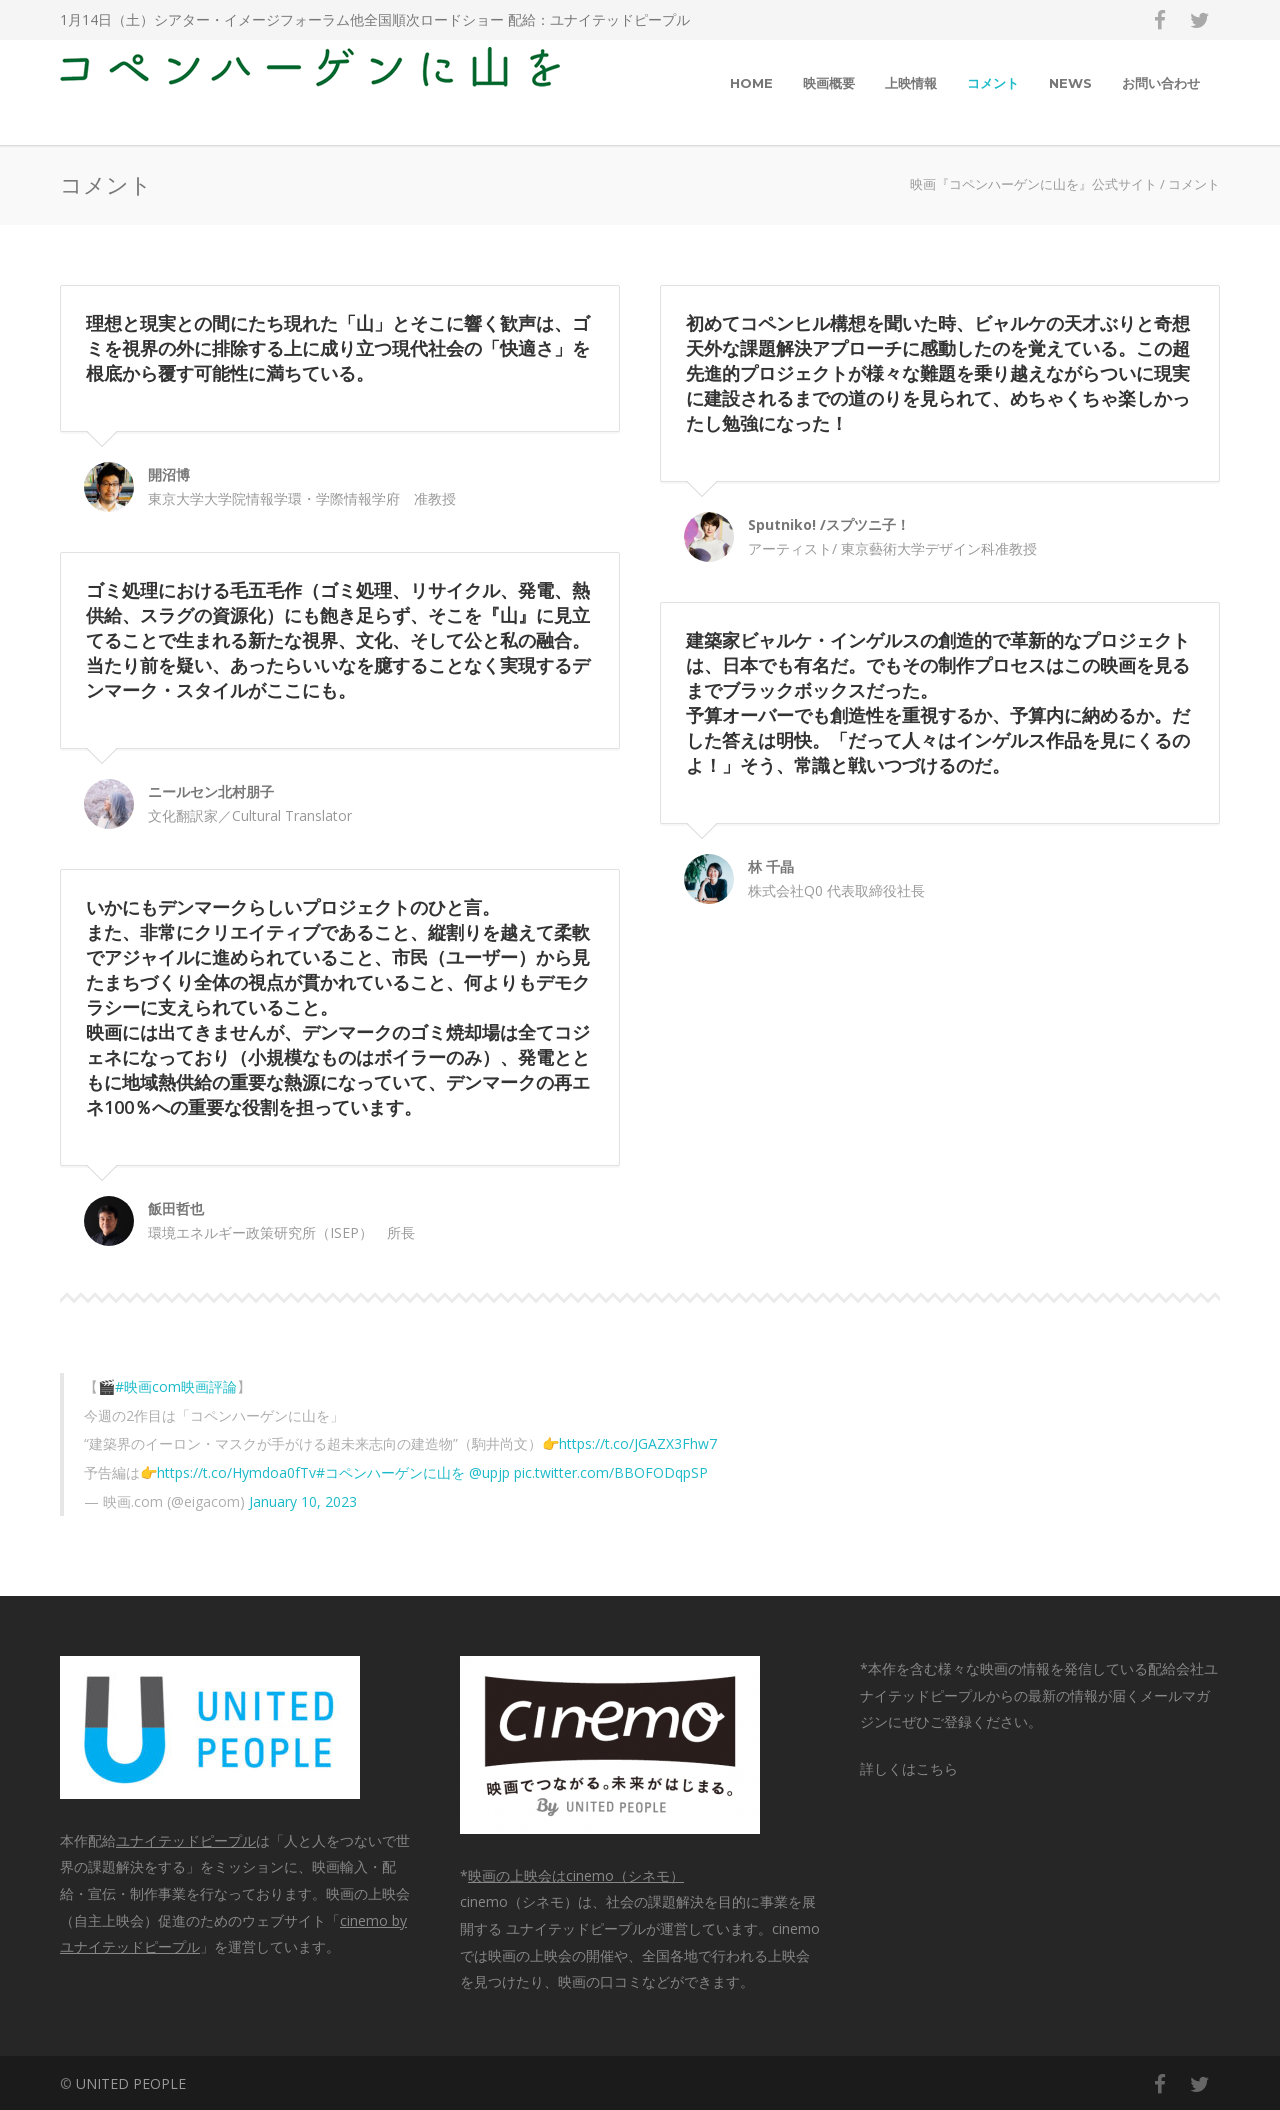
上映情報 (911, 83)
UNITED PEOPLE (131, 2083)
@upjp (489, 1472)
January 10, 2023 (303, 1501)
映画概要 (829, 83)
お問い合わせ (1161, 83)
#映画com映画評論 (176, 1386)
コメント (993, 83)
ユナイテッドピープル (620, 19)
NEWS (1070, 83)
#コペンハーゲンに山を (390, 1472)
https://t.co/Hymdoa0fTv (236, 1472)
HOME (751, 83)
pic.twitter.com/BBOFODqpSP (611, 1472)
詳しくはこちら (909, 1768)
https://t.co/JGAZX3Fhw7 (638, 1443)
